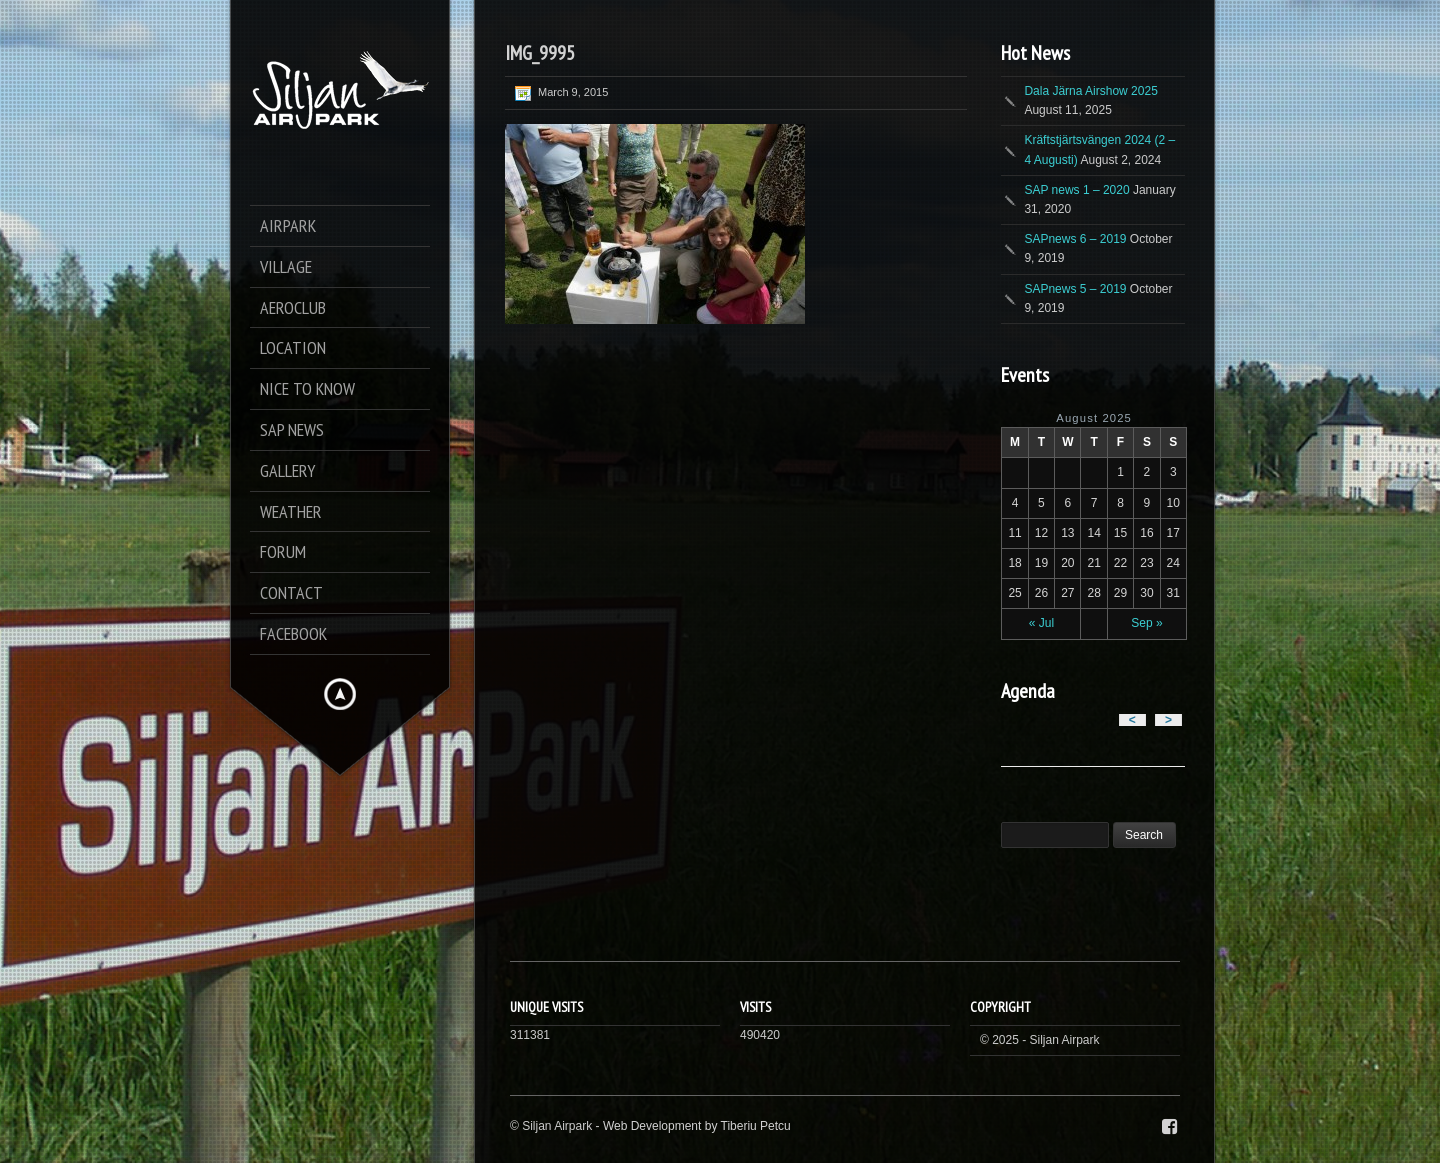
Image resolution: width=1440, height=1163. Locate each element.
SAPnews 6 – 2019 (1075, 239)
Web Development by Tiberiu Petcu (697, 1126)
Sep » (1146, 623)
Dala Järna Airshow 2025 (1090, 91)
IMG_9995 (540, 53)
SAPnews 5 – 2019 (1075, 289)
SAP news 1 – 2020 (1076, 190)
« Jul (1041, 623)
